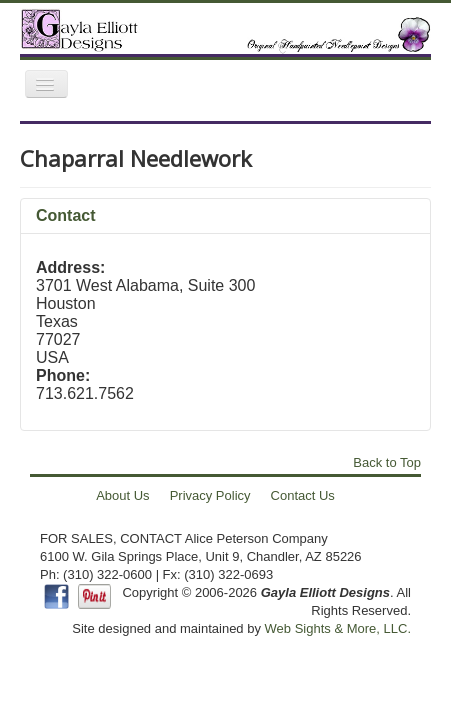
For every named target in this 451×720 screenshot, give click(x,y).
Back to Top (387, 462)
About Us (122, 495)
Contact (66, 215)
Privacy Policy (210, 495)
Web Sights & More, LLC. (338, 628)
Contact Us (303, 495)
